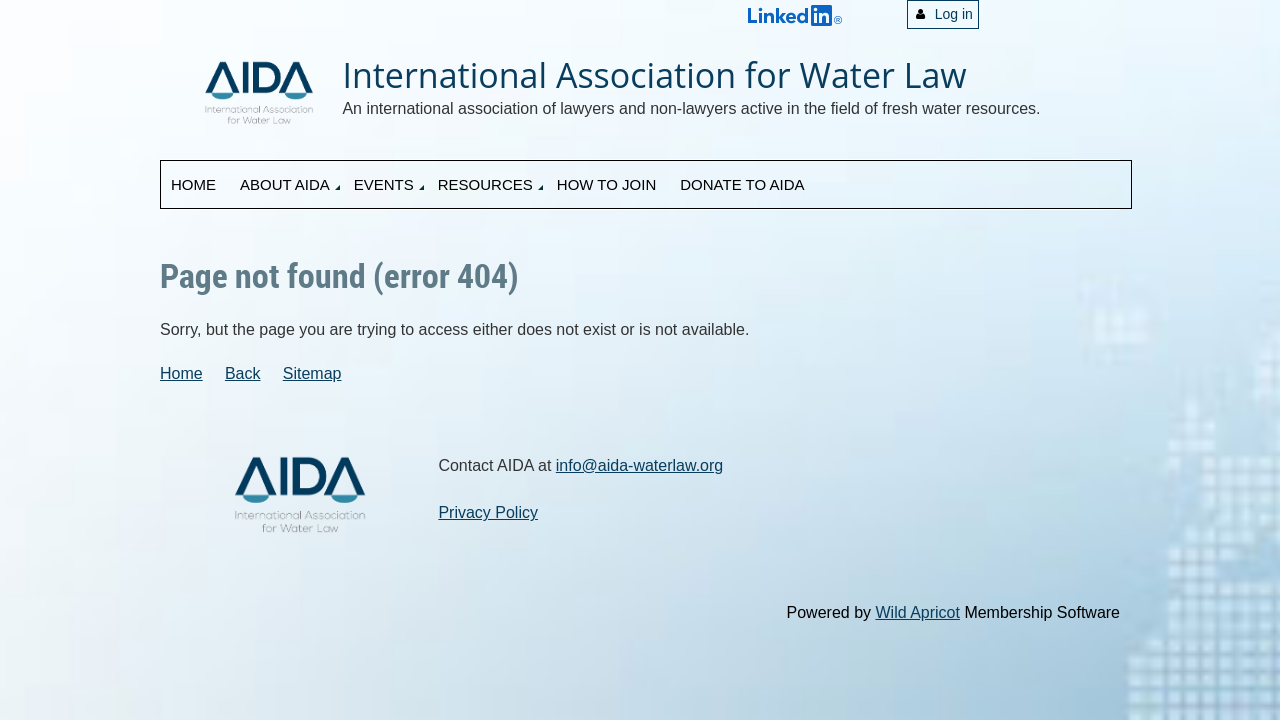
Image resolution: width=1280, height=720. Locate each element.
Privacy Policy (488, 512)
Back (243, 373)
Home (181, 373)
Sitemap (312, 373)
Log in (954, 14)
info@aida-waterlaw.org (639, 465)
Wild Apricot (917, 612)
